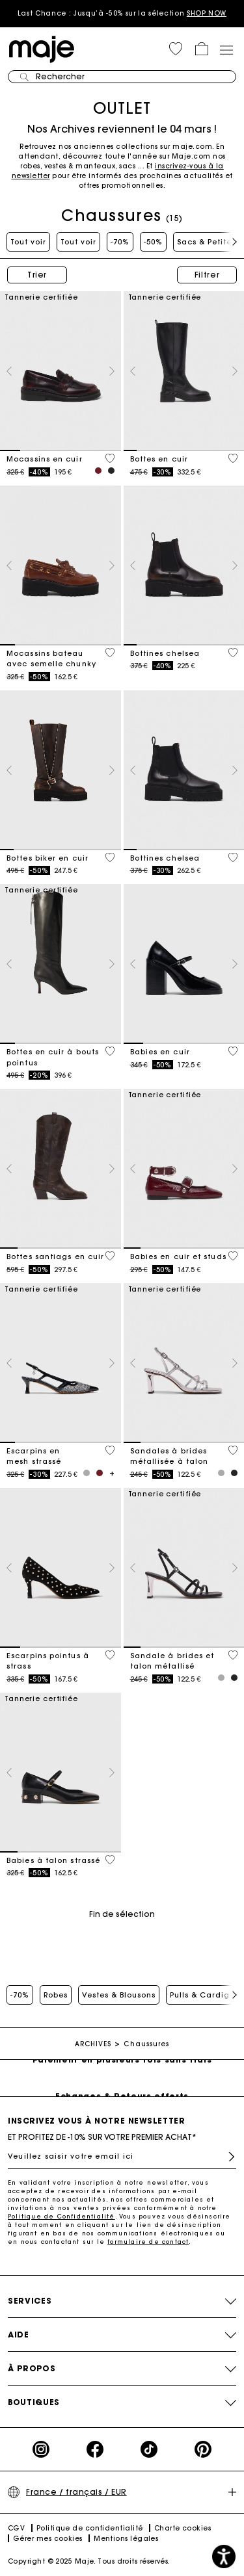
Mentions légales (126, 2538)
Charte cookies (182, 2528)
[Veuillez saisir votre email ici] (122, 2156)
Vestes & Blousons (119, 1994)
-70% (120, 241)
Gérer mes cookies (48, 2538)
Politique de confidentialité (89, 2528)
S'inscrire (231, 2156)
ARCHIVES (93, 2044)
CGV (16, 2528)
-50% (153, 241)
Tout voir (28, 241)
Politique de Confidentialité (61, 2216)
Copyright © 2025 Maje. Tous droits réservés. (89, 2561)
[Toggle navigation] (225, 49)
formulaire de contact (148, 2241)
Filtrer (207, 275)
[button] (175, 48)
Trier (37, 275)
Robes (56, 1994)
